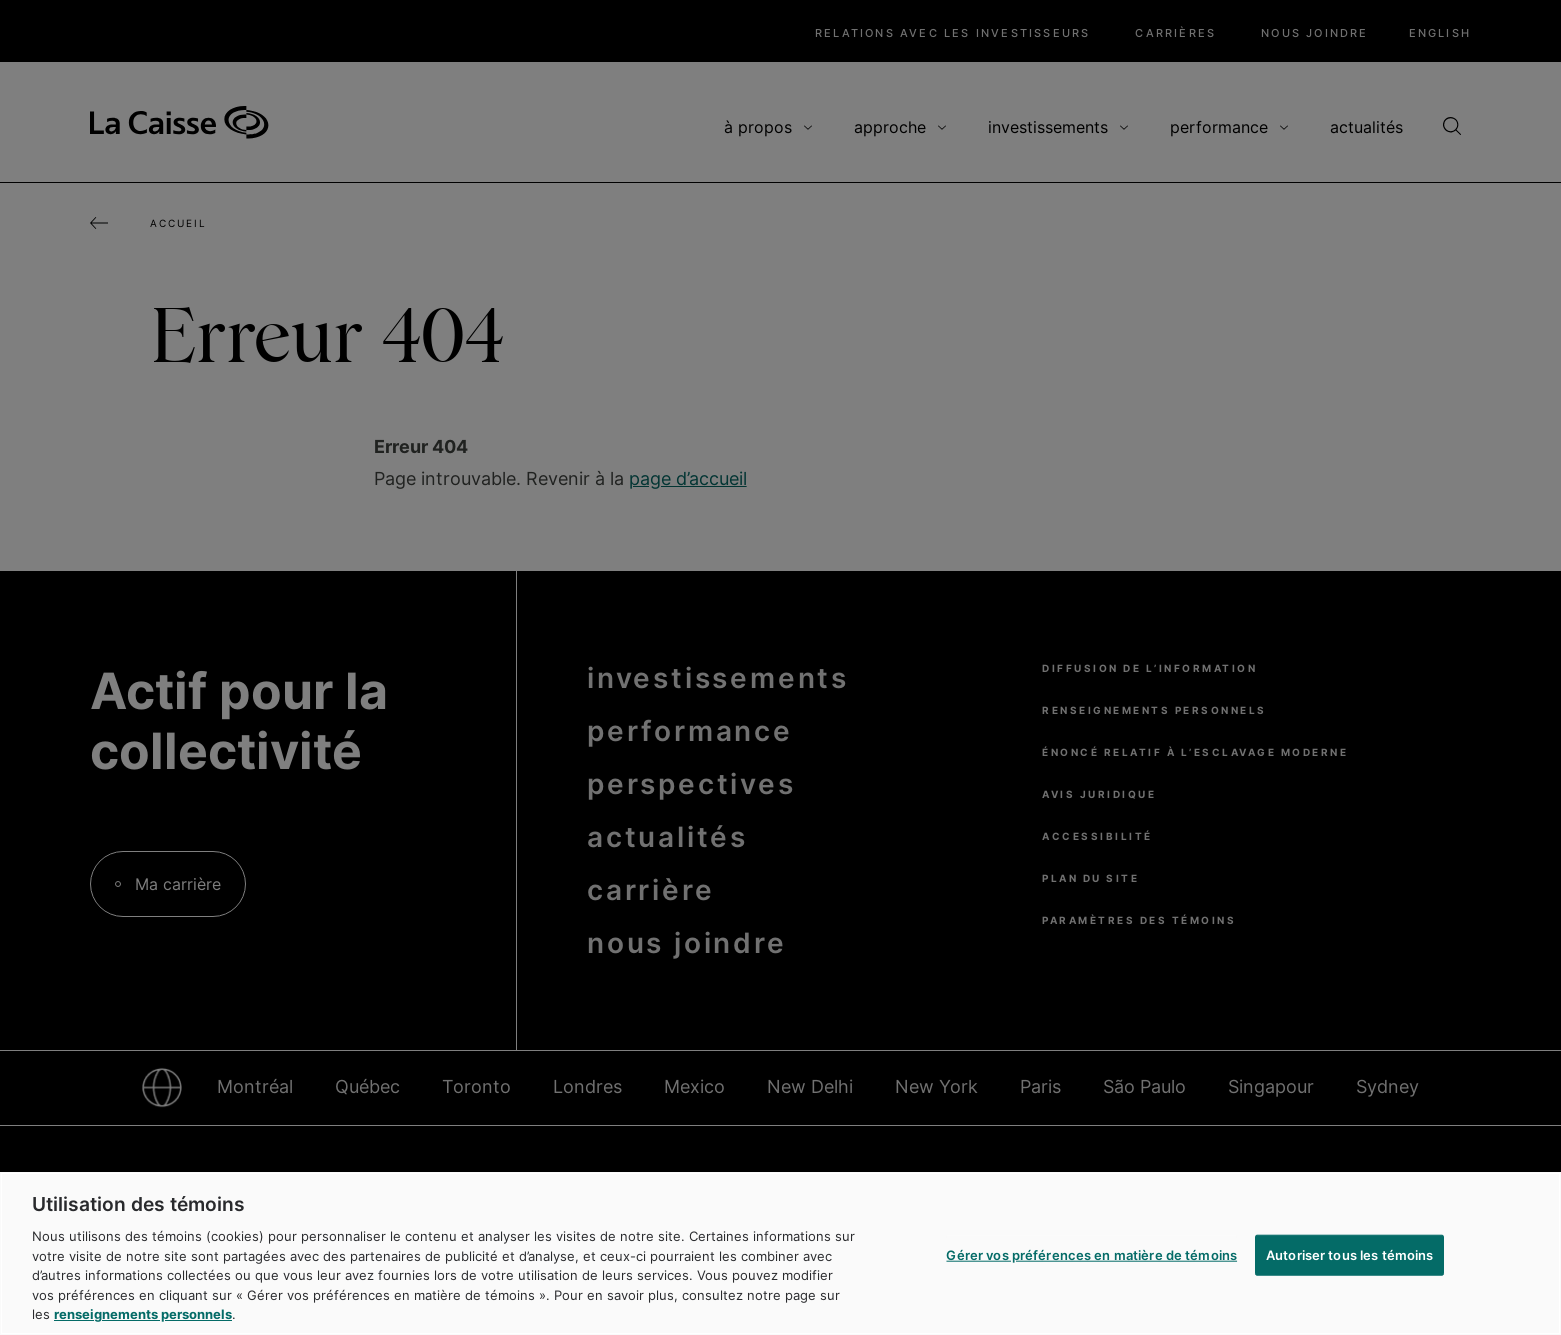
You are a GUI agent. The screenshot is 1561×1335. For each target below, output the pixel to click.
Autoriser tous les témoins (1349, 1254)
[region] (780, 1253)
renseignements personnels (143, 1314)
